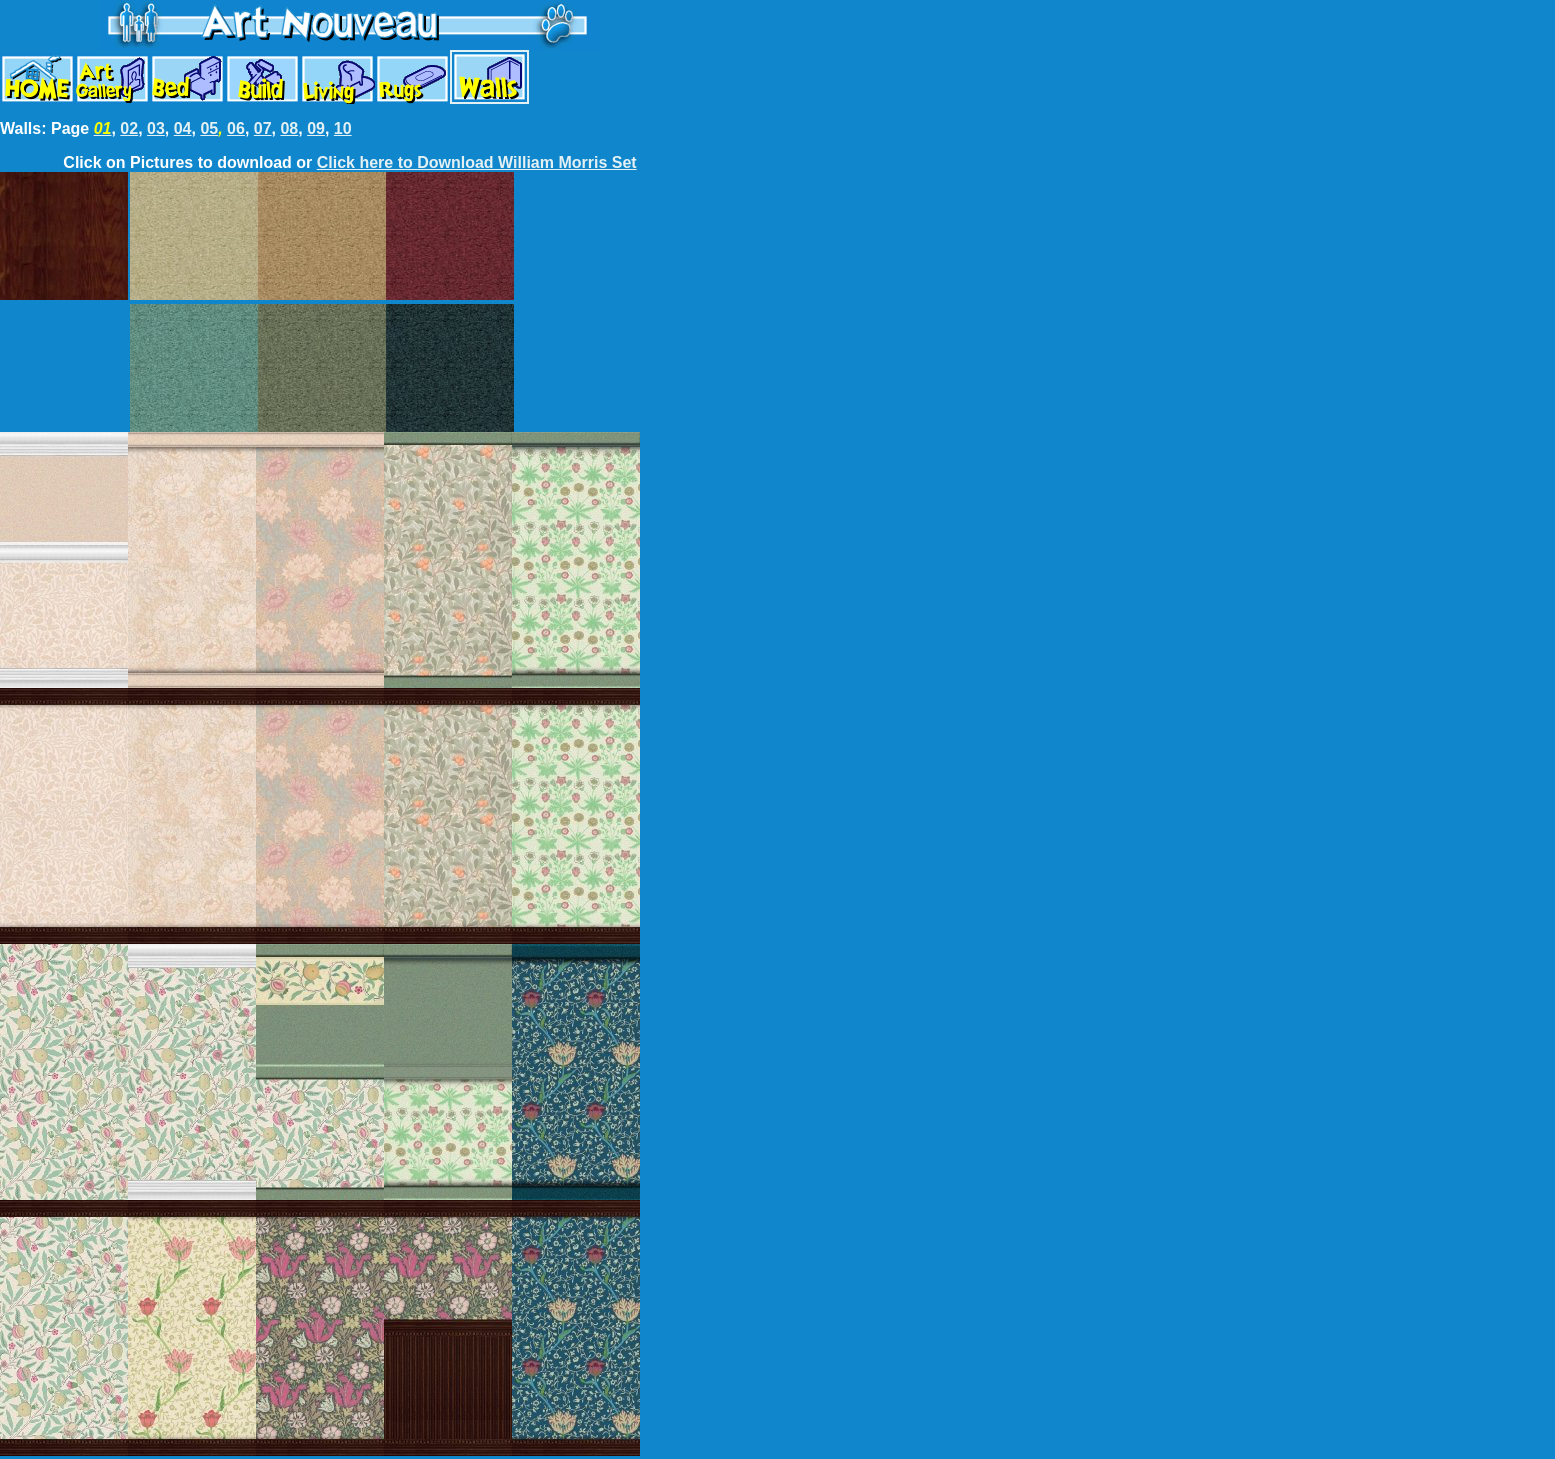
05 (209, 128)
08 (289, 128)
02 (129, 128)
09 (316, 128)
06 (236, 128)
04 (183, 128)
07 (263, 128)
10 (343, 128)
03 (156, 128)
